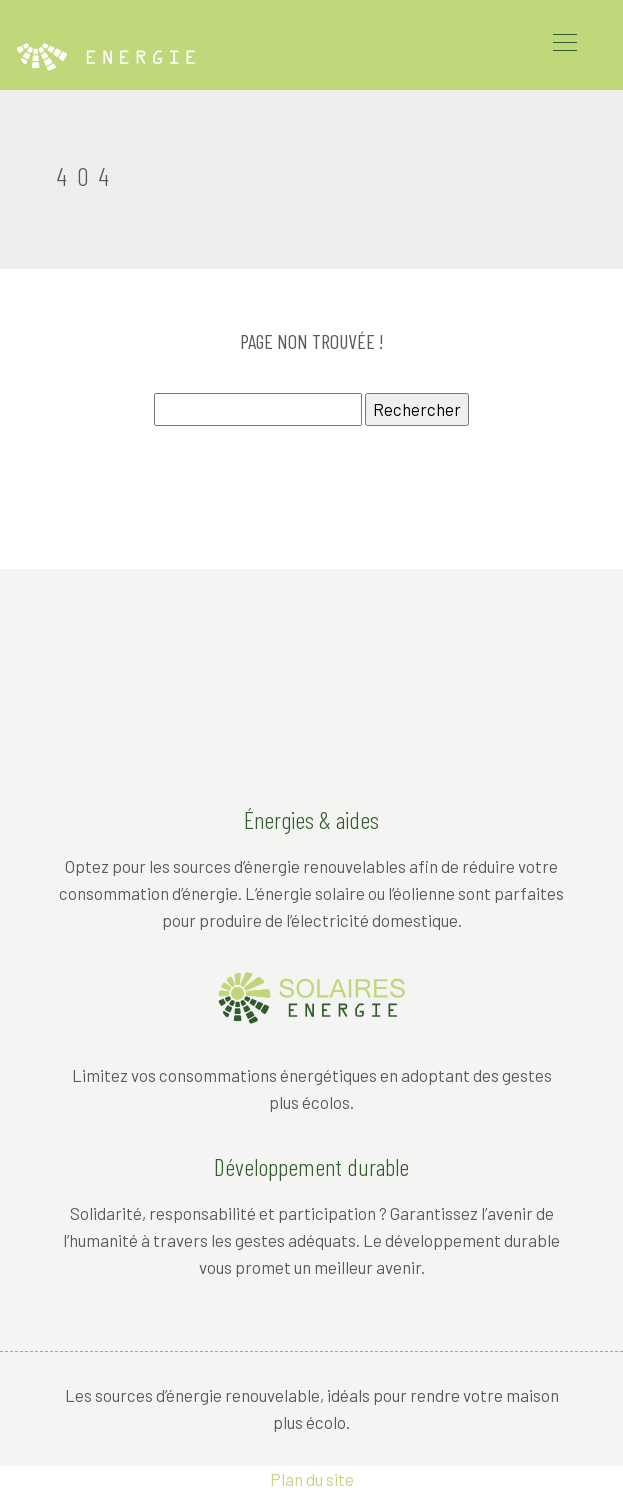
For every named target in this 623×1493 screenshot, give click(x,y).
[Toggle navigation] (564, 45)
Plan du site (312, 1479)
